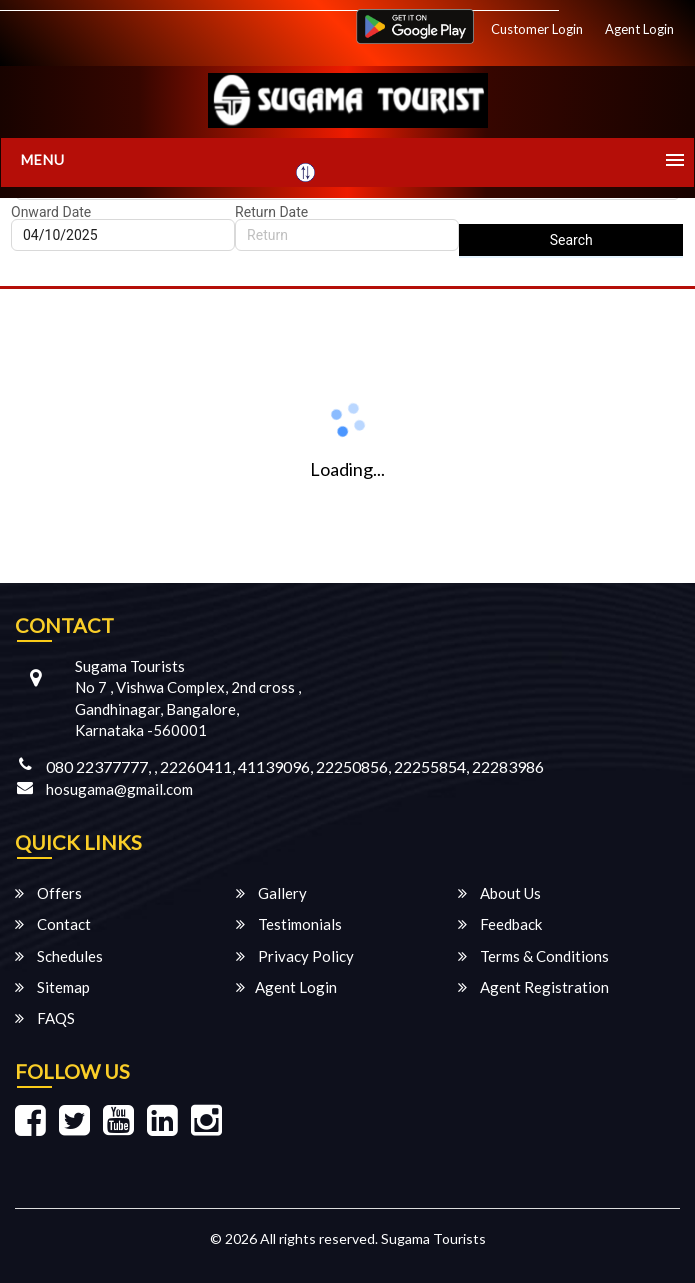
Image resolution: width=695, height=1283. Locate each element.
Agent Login (639, 29)
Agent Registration (533, 987)
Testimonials (289, 924)
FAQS (45, 1018)
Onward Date (51, 212)
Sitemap (52, 987)
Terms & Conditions (533, 956)
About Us (499, 893)
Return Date (271, 212)
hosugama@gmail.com (119, 789)
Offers (48, 893)
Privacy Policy (295, 956)
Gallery (271, 893)
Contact (53, 924)
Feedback (500, 924)
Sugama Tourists (433, 1238)
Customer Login (537, 29)
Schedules (59, 956)
